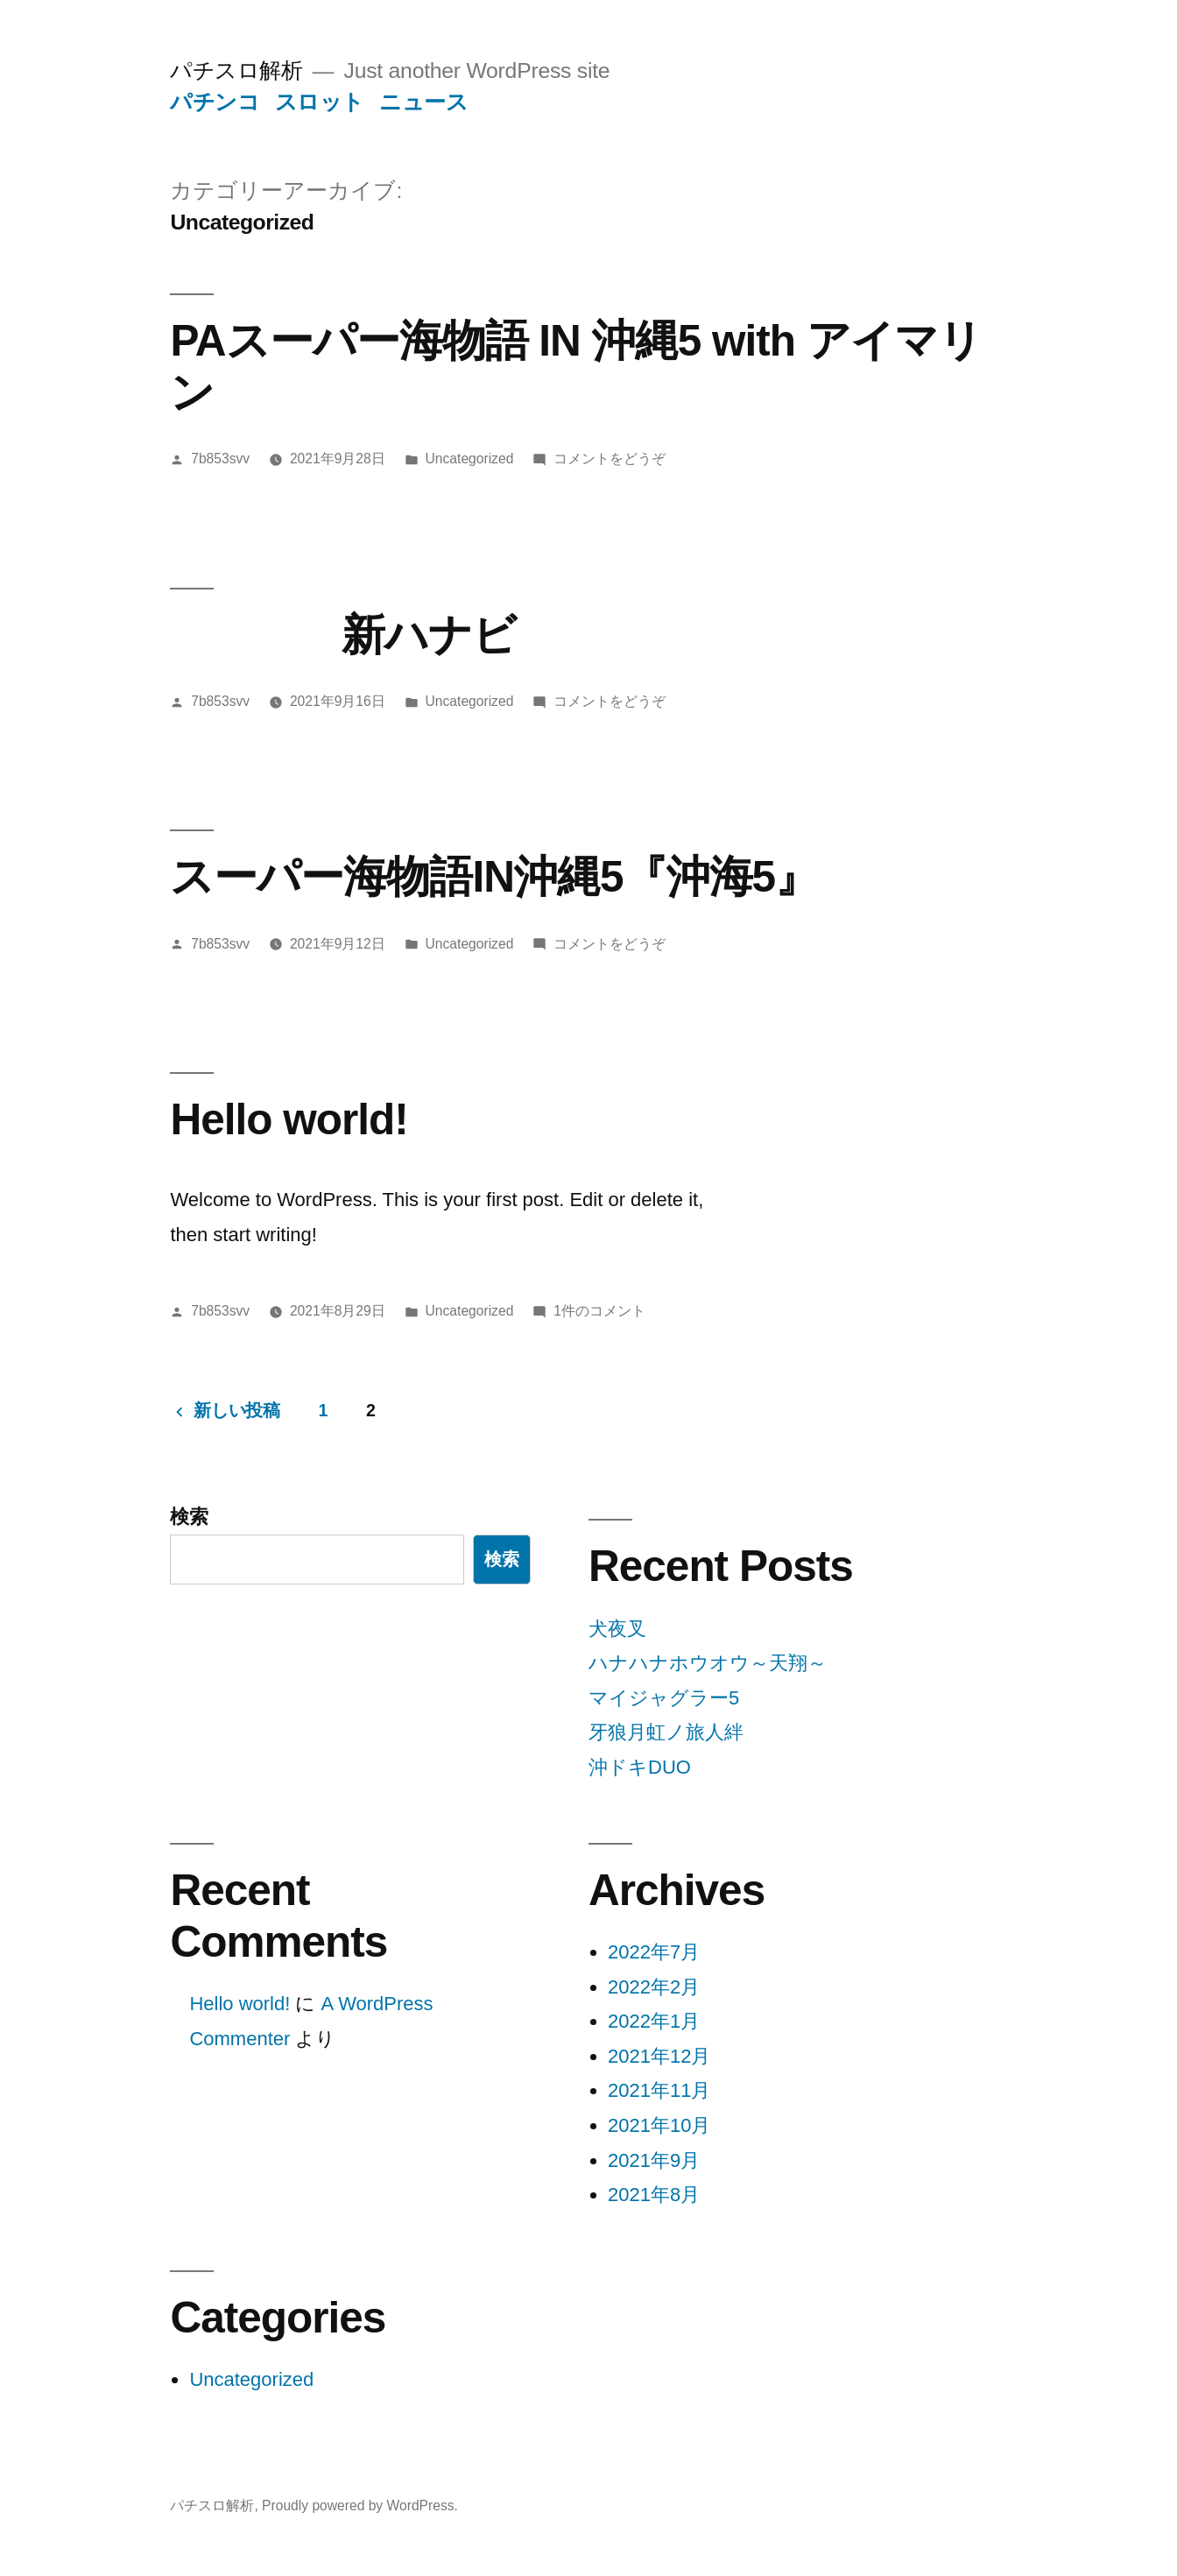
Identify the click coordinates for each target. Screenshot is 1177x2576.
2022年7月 (654, 1952)
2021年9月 (654, 2160)
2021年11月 (659, 2090)
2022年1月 (654, 2021)
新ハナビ (343, 634)
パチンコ (214, 102)
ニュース (423, 102)
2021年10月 (659, 2125)
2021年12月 (659, 2056)
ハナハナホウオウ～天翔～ (707, 1663)
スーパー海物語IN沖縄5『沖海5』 (494, 876)
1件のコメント (599, 1310)
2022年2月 (654, 1987)
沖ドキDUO (639, 1767)
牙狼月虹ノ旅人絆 (666, 1732)
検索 (189, 1517)
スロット (319, 102)
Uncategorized (470, 458)
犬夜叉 (617, 1629)
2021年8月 (654, 2194)
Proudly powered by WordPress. (360, 2505)
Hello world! (288, 1119)
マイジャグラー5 (663, 1698)
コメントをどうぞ (609, 458)
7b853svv (220, 458)
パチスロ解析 (236, 70)
